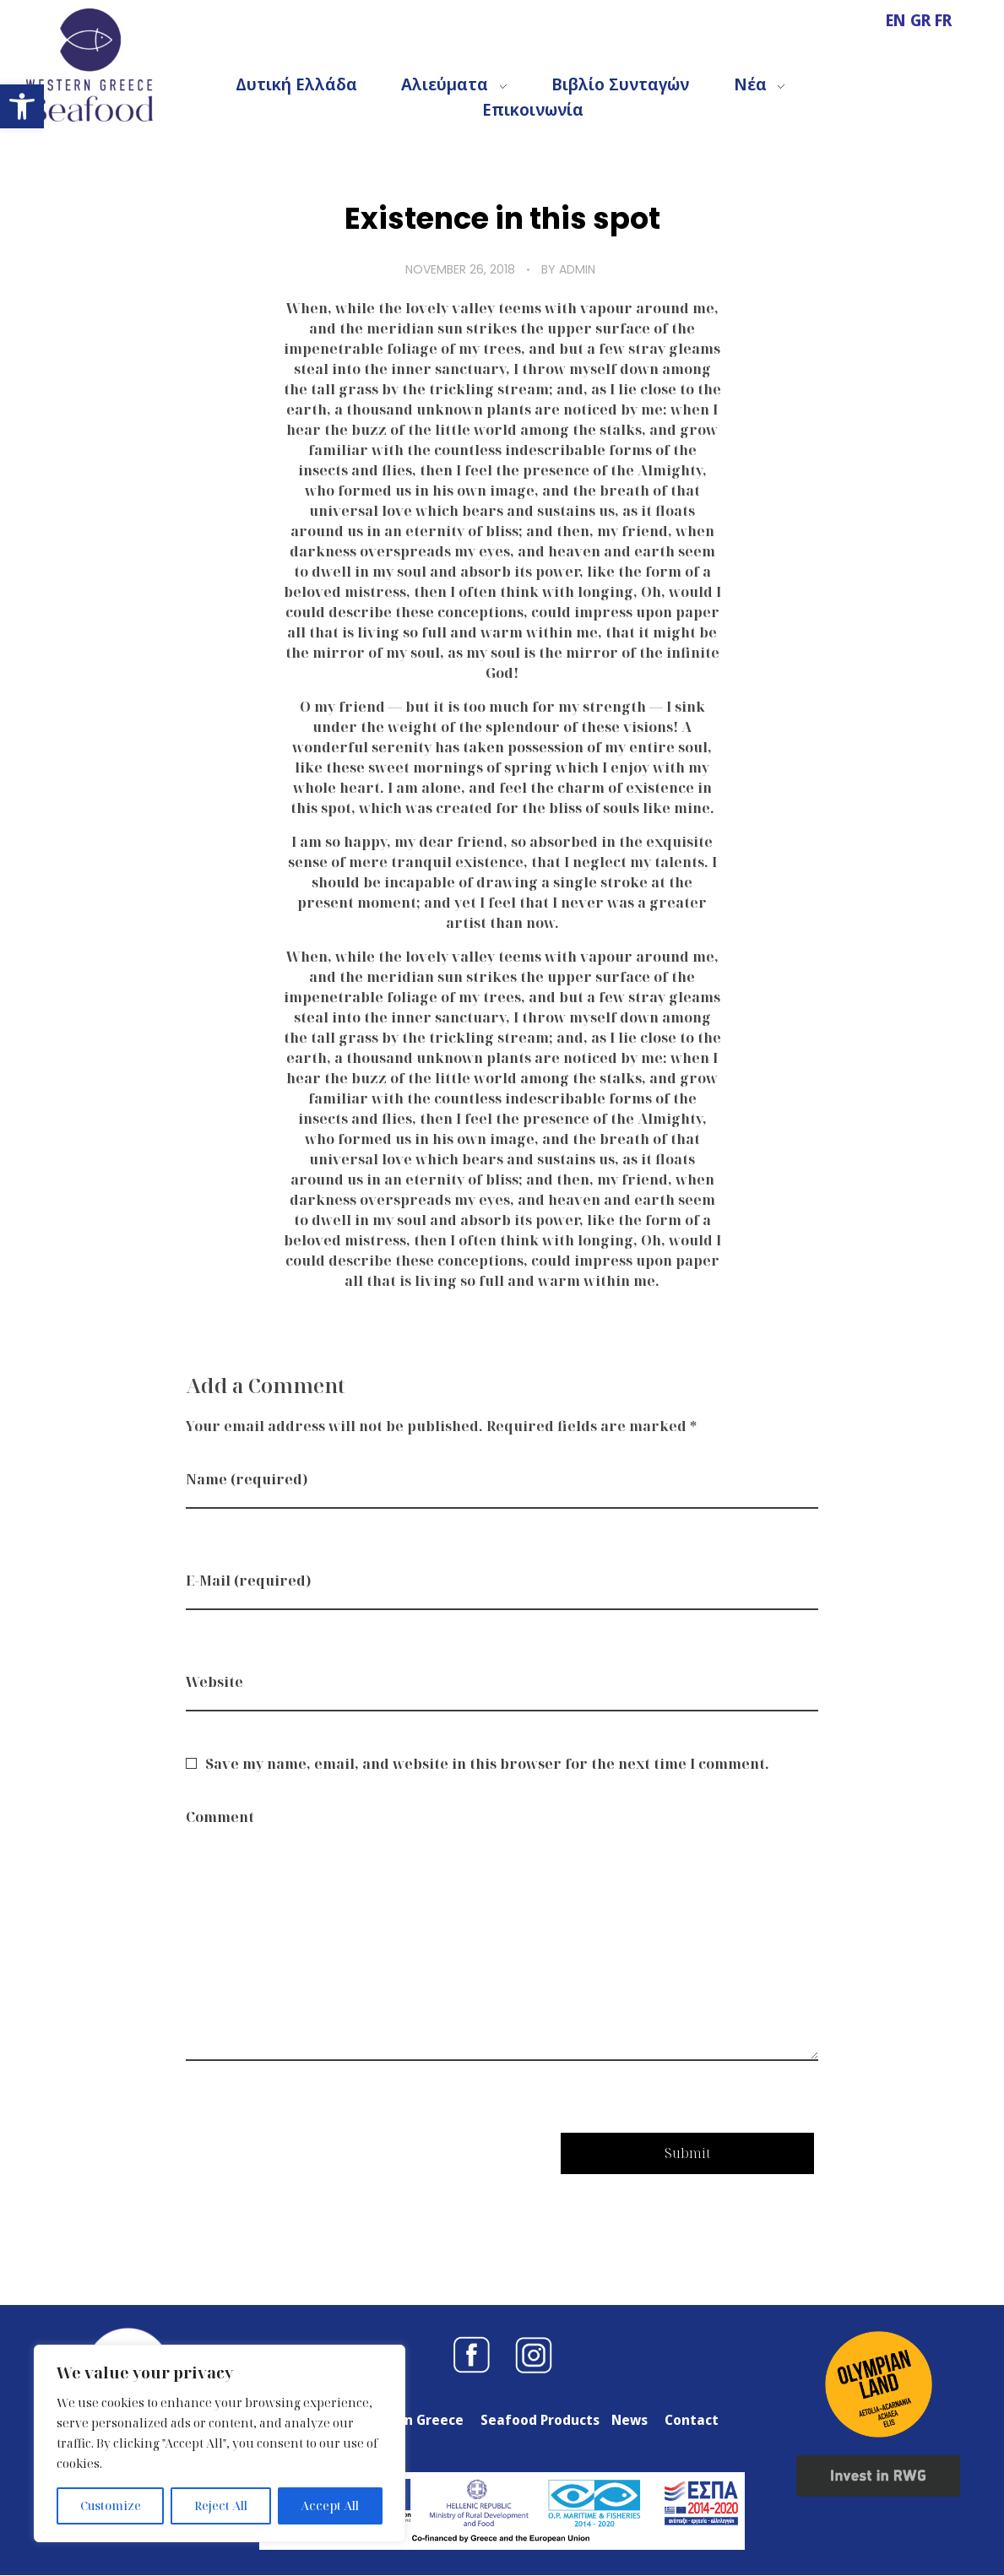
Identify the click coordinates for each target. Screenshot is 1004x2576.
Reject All (220, 2505)
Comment (220, 1817)
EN (898, 20)
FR (943, 20)
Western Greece (409, 2420)
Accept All (330, 2505)
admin (577, 269)
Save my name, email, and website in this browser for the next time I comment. (487, 1763)
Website (214, 1682)
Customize (110, 2505)
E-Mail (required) (248, 1580)
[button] (22, 106)
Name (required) (246, 1479)
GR (922, 20)
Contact (692, 2420)
